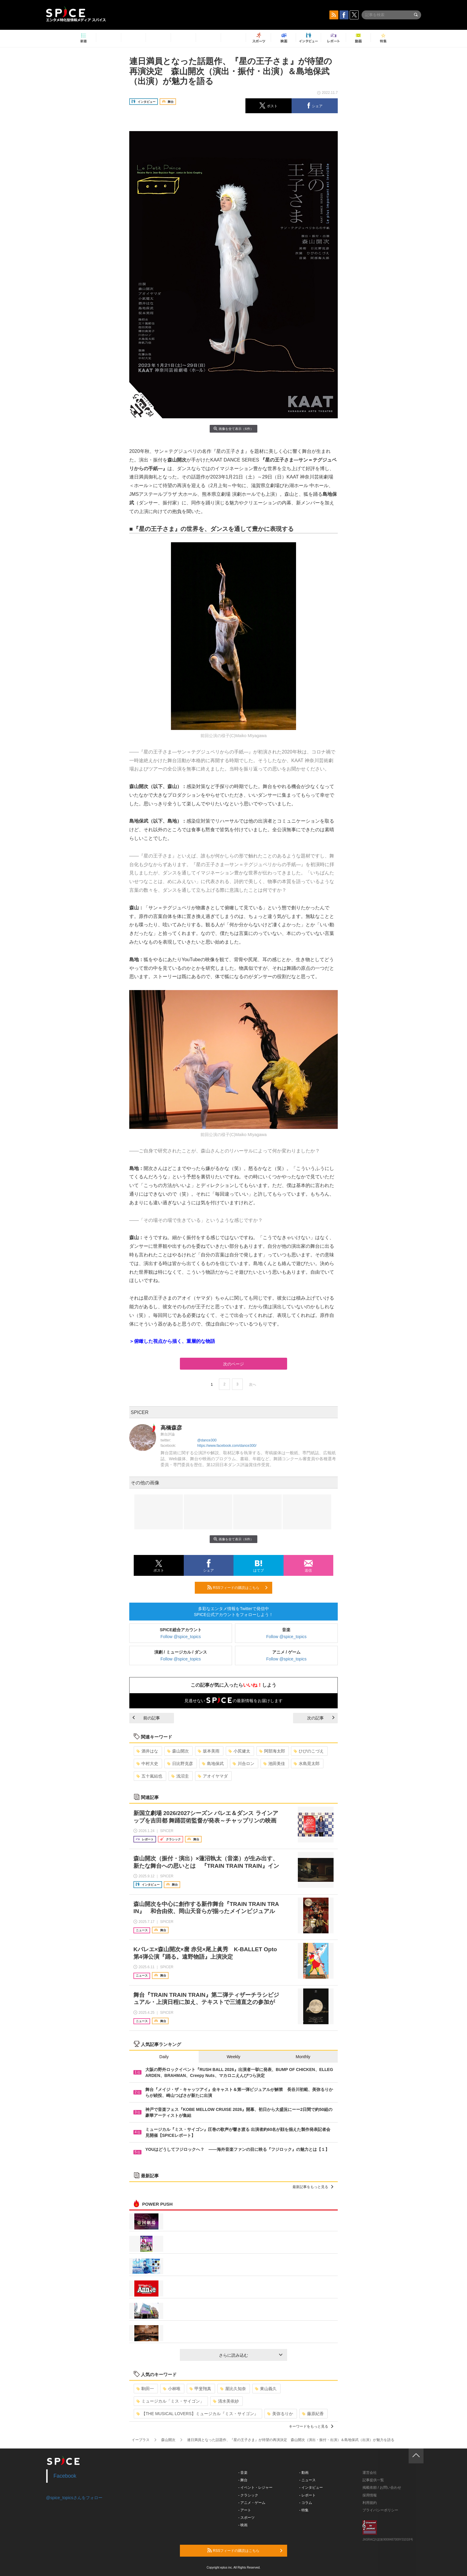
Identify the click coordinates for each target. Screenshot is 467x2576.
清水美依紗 (226, 2401)
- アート (244, 2510)
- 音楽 (242, 2473)
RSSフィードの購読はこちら (237, 1587)
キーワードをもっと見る (311, 2426)
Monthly (303, 2056)
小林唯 (171, 2388)
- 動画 (304, 2473)
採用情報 (369, 2495)
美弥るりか (280, 2413)
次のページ (233, 1364)
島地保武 (213, 1763)
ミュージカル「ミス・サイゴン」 (170, 2401)
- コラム (305, 2503)
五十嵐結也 (149, 1776)
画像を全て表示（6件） (233, 429)
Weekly (233, 2056)
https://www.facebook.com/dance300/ (226, 1446)
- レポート (307, 2495)
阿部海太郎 (272, 1751)
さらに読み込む (250, 2355)
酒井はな (147, 1751)
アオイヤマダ (213, 1776)
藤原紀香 (313, 2413)
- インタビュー (311, 2487)
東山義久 (266, 2388)
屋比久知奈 (233, 2388)
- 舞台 (242, 2480)
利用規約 (369, 2503)
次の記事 (320, 1718)
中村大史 (147, 1763)
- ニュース (307, 2480)
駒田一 (145, 2388)
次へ (252, 1384)
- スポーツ (246, 2518)
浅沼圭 (180, 1776)
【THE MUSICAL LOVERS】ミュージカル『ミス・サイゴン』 (197, 2413)
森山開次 (178, 1751)
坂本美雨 (209, 1751)
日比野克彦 (180, 1763)
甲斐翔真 (200, 2388)
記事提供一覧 (373, 2480)
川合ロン (243, 1763)
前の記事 (146, 1718)
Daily (164, 2056)
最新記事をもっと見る (312, 2187)
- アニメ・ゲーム (251, 2503)
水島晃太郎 (307, 1763)
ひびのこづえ (309, 1751)
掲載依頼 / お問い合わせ (381, 2487)
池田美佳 (274, 1763)
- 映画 (242, 2525)
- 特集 (304, 2510)
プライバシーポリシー (380, 2510)
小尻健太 (239, 1751)
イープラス (141, 2440)
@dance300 (207, 1440)
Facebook (65, 2476)
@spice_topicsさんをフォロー (74, 2497)
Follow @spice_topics (181, 1636)
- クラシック (248, 2495)
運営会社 (369, 2473)
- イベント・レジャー (255, 2487)
